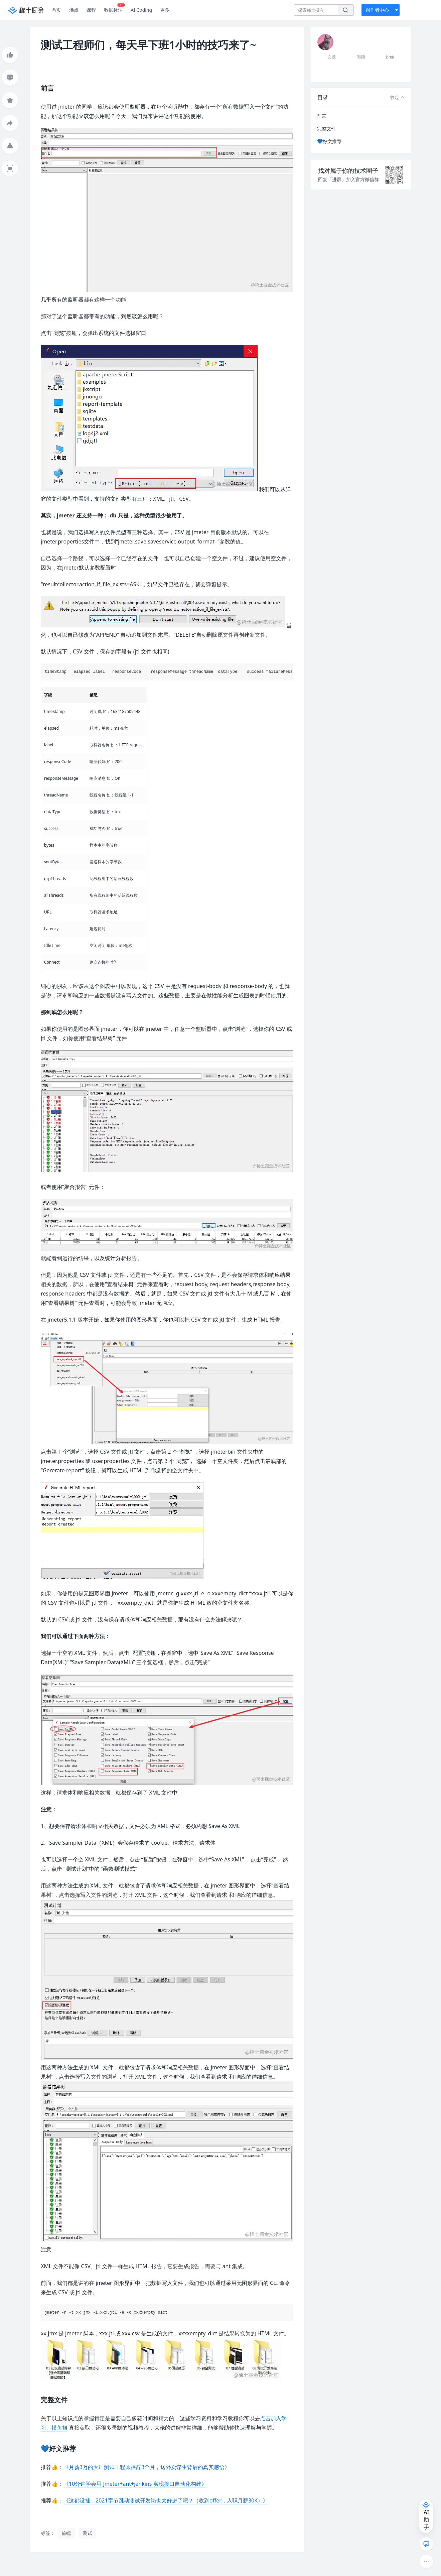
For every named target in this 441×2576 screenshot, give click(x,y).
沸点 (74, 10)
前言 (321, 116)
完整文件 (326, 128)
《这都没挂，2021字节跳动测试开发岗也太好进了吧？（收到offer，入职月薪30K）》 (165, 2500)
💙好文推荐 (329, 141)
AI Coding (141, 10)
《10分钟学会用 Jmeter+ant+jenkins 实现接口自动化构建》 (135, 2483)
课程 (91, 10)
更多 (164, 10)
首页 (56, 10)
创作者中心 (377, 10)
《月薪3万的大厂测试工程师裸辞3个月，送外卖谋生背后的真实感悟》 (146, 2467)
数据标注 (114, 8)
